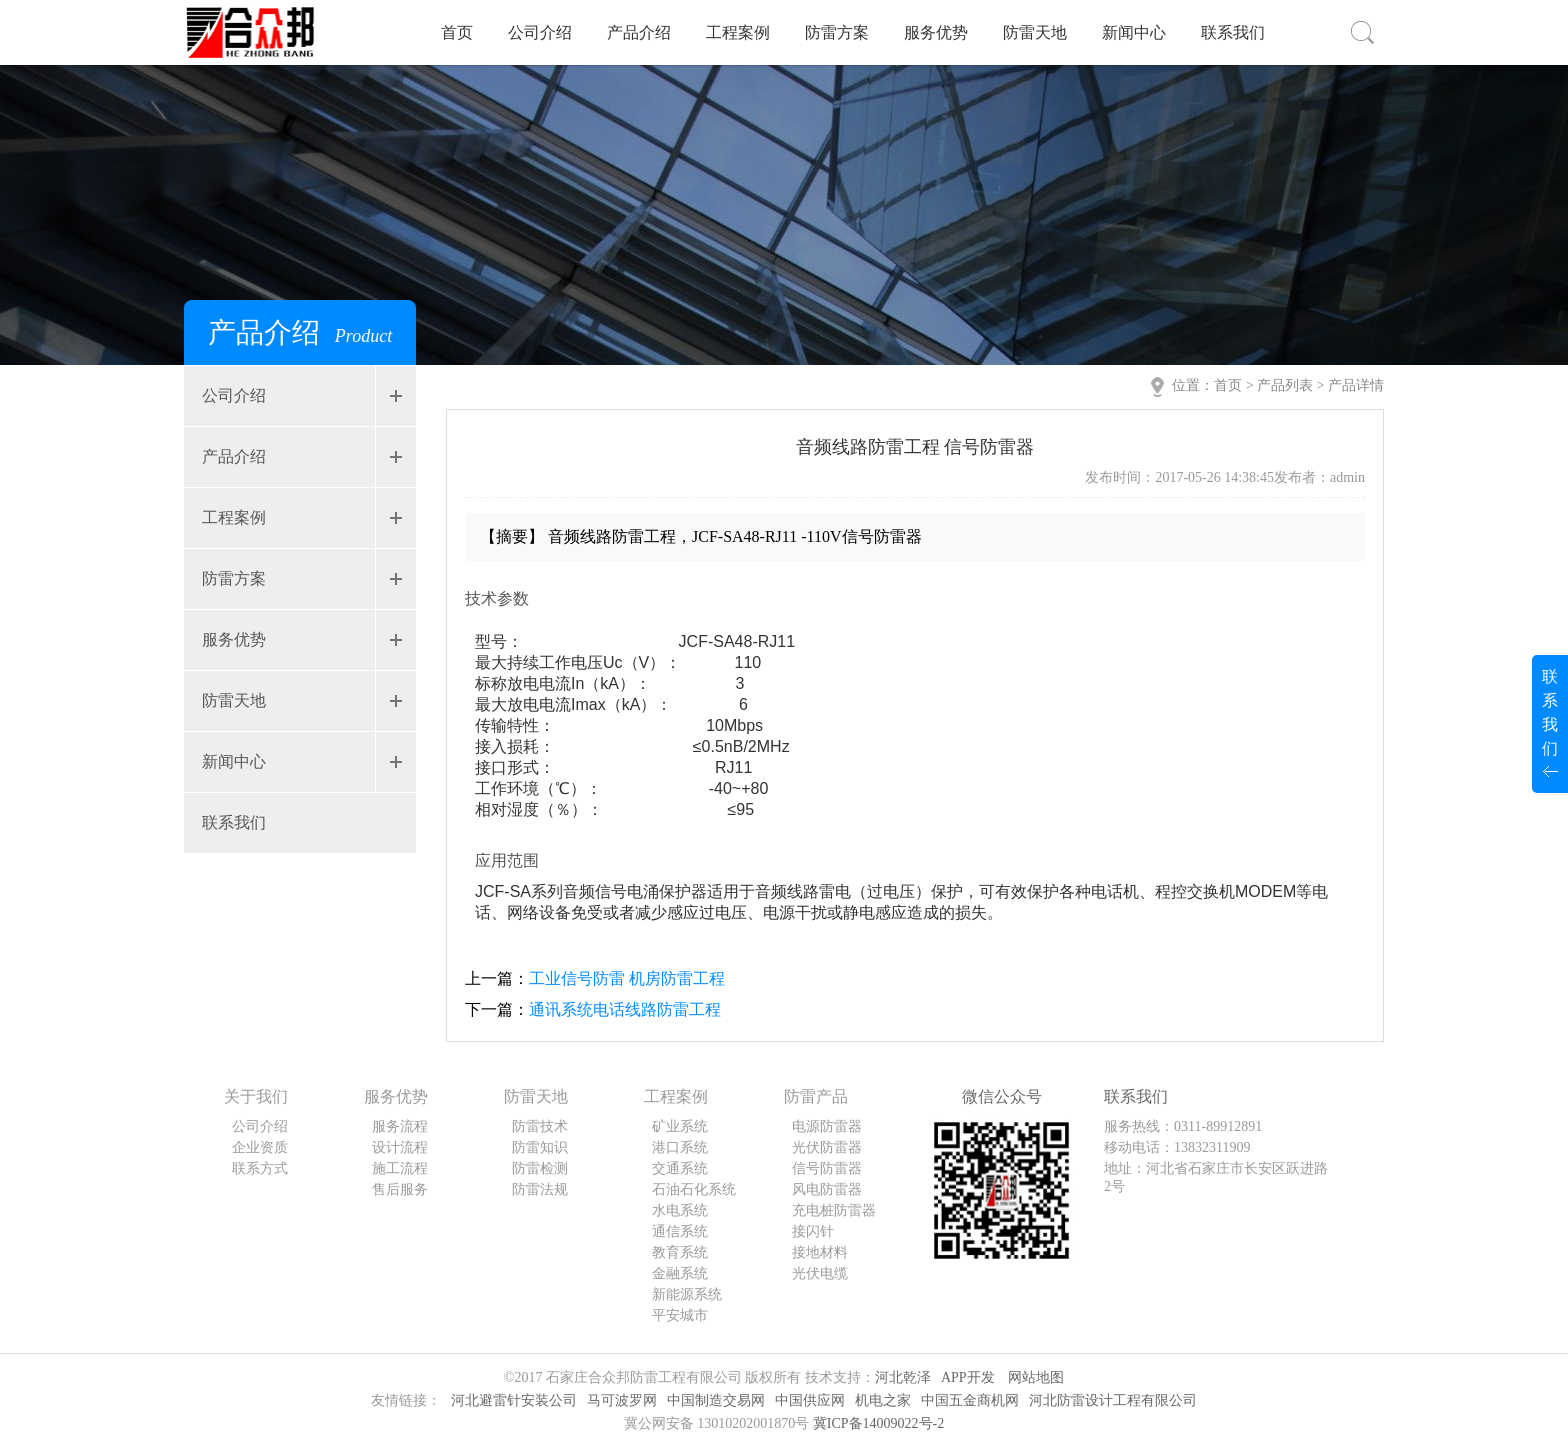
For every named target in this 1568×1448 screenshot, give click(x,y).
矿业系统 (680, 1126)
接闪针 (813, 1231)
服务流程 (400, 1126)
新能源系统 (687, 1294)
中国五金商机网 (970, 1400)
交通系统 (680, 1168)
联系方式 (260, 1168)
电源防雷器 (827, 1126)
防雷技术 (540, 1126)
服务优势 (936, 32)
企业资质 (260, 1147)
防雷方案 (837, 32)
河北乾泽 (903, 1377)
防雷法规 (540, 1189)
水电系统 (680, 1210)
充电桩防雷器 (834, 1210)
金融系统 (680, 1273)
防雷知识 (540, 1147)
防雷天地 (1035, 32)
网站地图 (1036, 1377)
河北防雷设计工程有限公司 (1113, 1400)
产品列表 (1285, 385)
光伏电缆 (820, 1273)
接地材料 (820, 1252)
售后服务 (400, 1189)
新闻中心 (1134, 32)
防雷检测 (540, 1168)
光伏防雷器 (827, 1147)
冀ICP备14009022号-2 (878, 1423)
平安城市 (680, 1315)
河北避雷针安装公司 (514, 1400)
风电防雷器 (827, 1189)
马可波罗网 (622, 1400)
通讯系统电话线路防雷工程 (625, 1009)
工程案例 (738, 32)
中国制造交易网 (716, 1400)
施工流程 (400, 1168)
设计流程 (400, 1147)
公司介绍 (540, 32)
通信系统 (680, 1231)
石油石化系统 (694, 1189)
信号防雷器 (827, 1168)
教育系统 (680, 1252)
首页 (457, 32)
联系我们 (1233, 32)
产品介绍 (639, 32)
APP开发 (968, 1377)
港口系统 (680, 1147)
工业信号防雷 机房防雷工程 (627, 978)
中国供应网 (810, 1400)
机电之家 (883, 1400)
